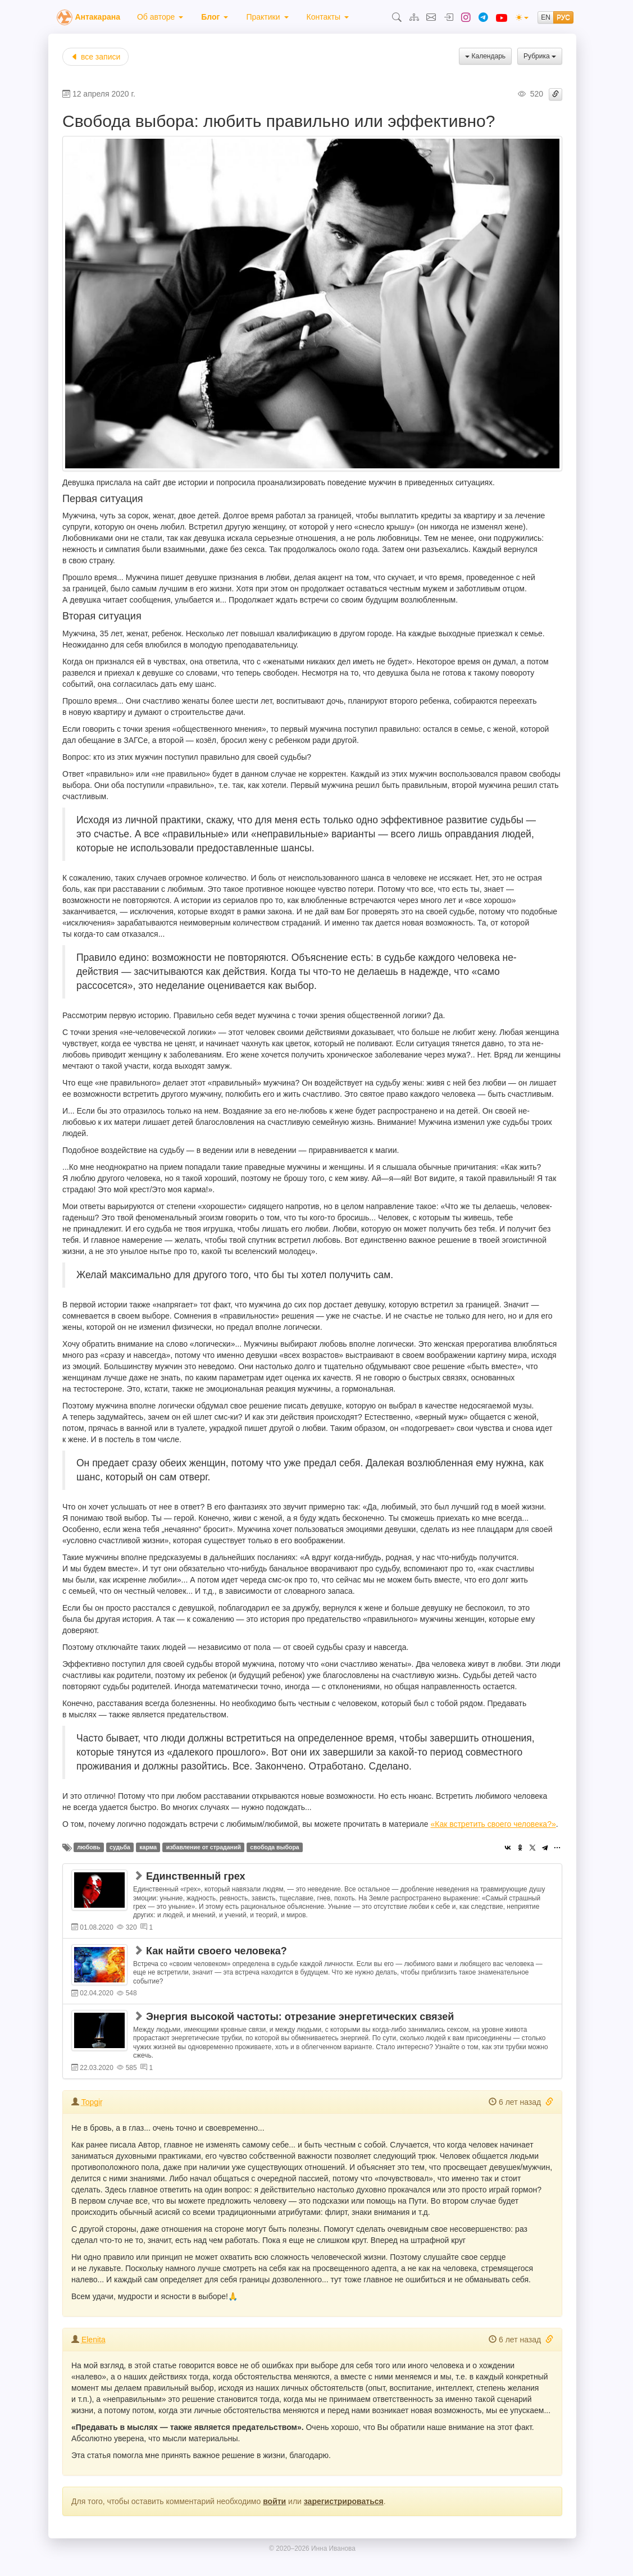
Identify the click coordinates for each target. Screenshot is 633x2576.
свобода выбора (274, 1847)
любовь (88, 1847)
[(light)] (522, 17)
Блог (214, 16)
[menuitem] (160, 17)
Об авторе (160, 16)
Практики (267, 16)
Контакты (328, 16)
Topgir (92, 2102)
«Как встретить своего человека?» (492, 1824)
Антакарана (97, 16)
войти (274, 2501)
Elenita (93, 2339)
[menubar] (243, 17)
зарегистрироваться (344, 2501)
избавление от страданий (203, 1847)
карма (148, 1847)
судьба (120, 1847)
